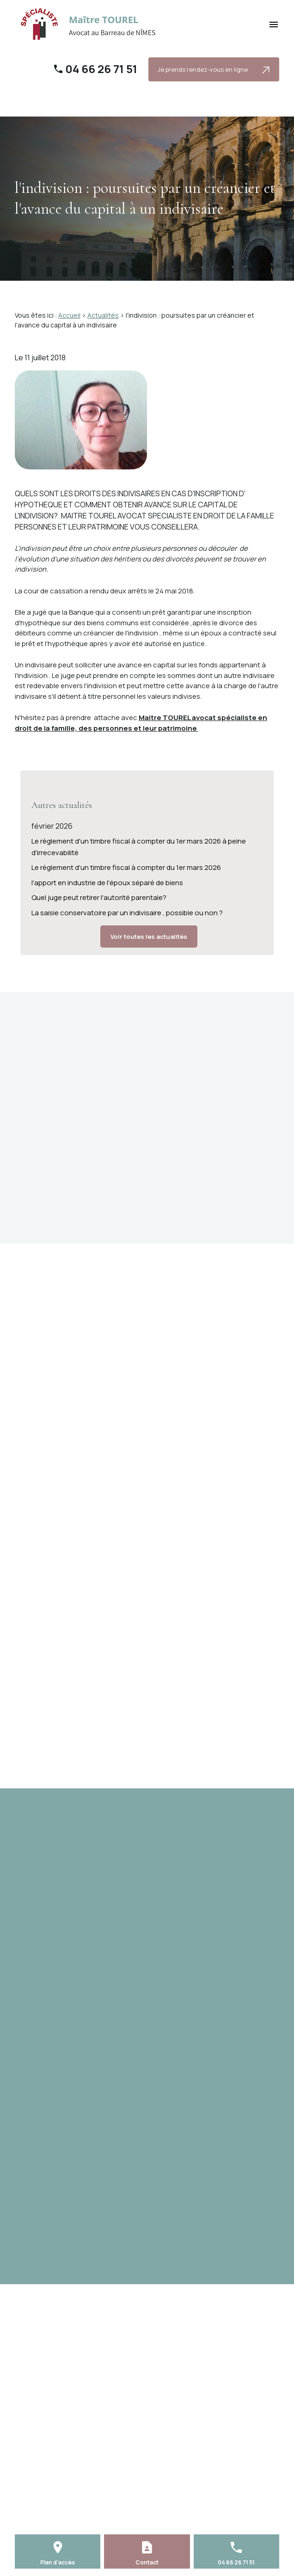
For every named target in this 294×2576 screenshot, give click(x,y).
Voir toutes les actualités (148, 936)
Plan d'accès (57, 2562)
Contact (147, 2562)
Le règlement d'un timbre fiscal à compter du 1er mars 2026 (126, 867)
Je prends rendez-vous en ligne (214, 69)
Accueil (69, 315)
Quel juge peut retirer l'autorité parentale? (98, 897)
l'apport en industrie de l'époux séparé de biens (107, 882)
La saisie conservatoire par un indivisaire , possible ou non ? (127, 913)
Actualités (103, 315)
